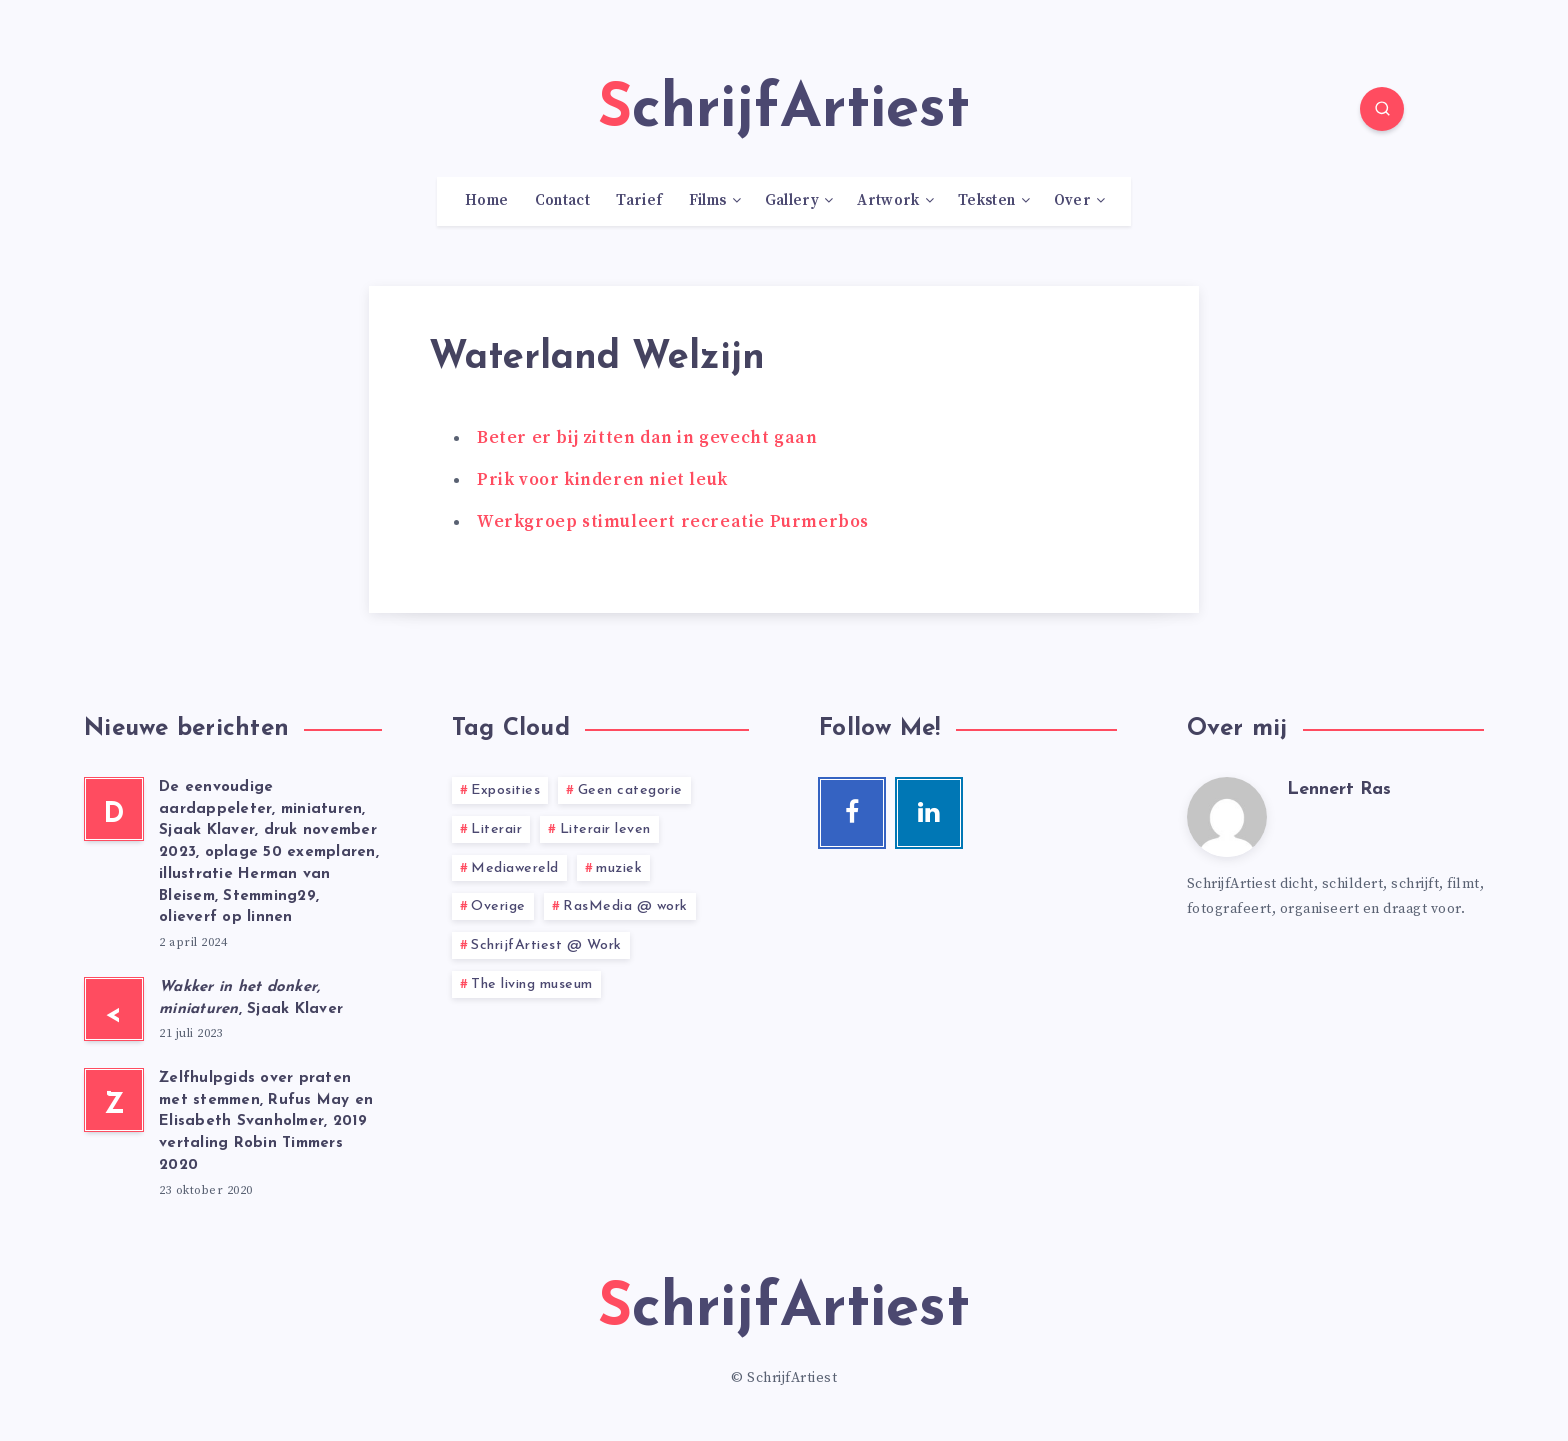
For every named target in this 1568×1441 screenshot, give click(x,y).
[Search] (1382, 109)
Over (1072, 201)
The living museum (532, 984)
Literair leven (605, 829)
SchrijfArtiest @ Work (546, 945)
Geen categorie (630, 790)
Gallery (792, 201)
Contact (562, 201)
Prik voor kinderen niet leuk (602, 480)
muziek (619, 868)
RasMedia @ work (625, 906)
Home (486, 201)
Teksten (986, 201)
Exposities (505, 790)
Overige (498, 906)
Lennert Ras (1339, 789)
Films (708, 201)
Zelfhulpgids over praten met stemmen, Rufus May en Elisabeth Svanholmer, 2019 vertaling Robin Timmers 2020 (266, 1122)
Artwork (888, 201)
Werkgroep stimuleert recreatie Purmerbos (673, 522)
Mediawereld (515, 868)
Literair (496, 829)
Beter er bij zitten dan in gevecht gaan (647, 438)
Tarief (639, 201)
